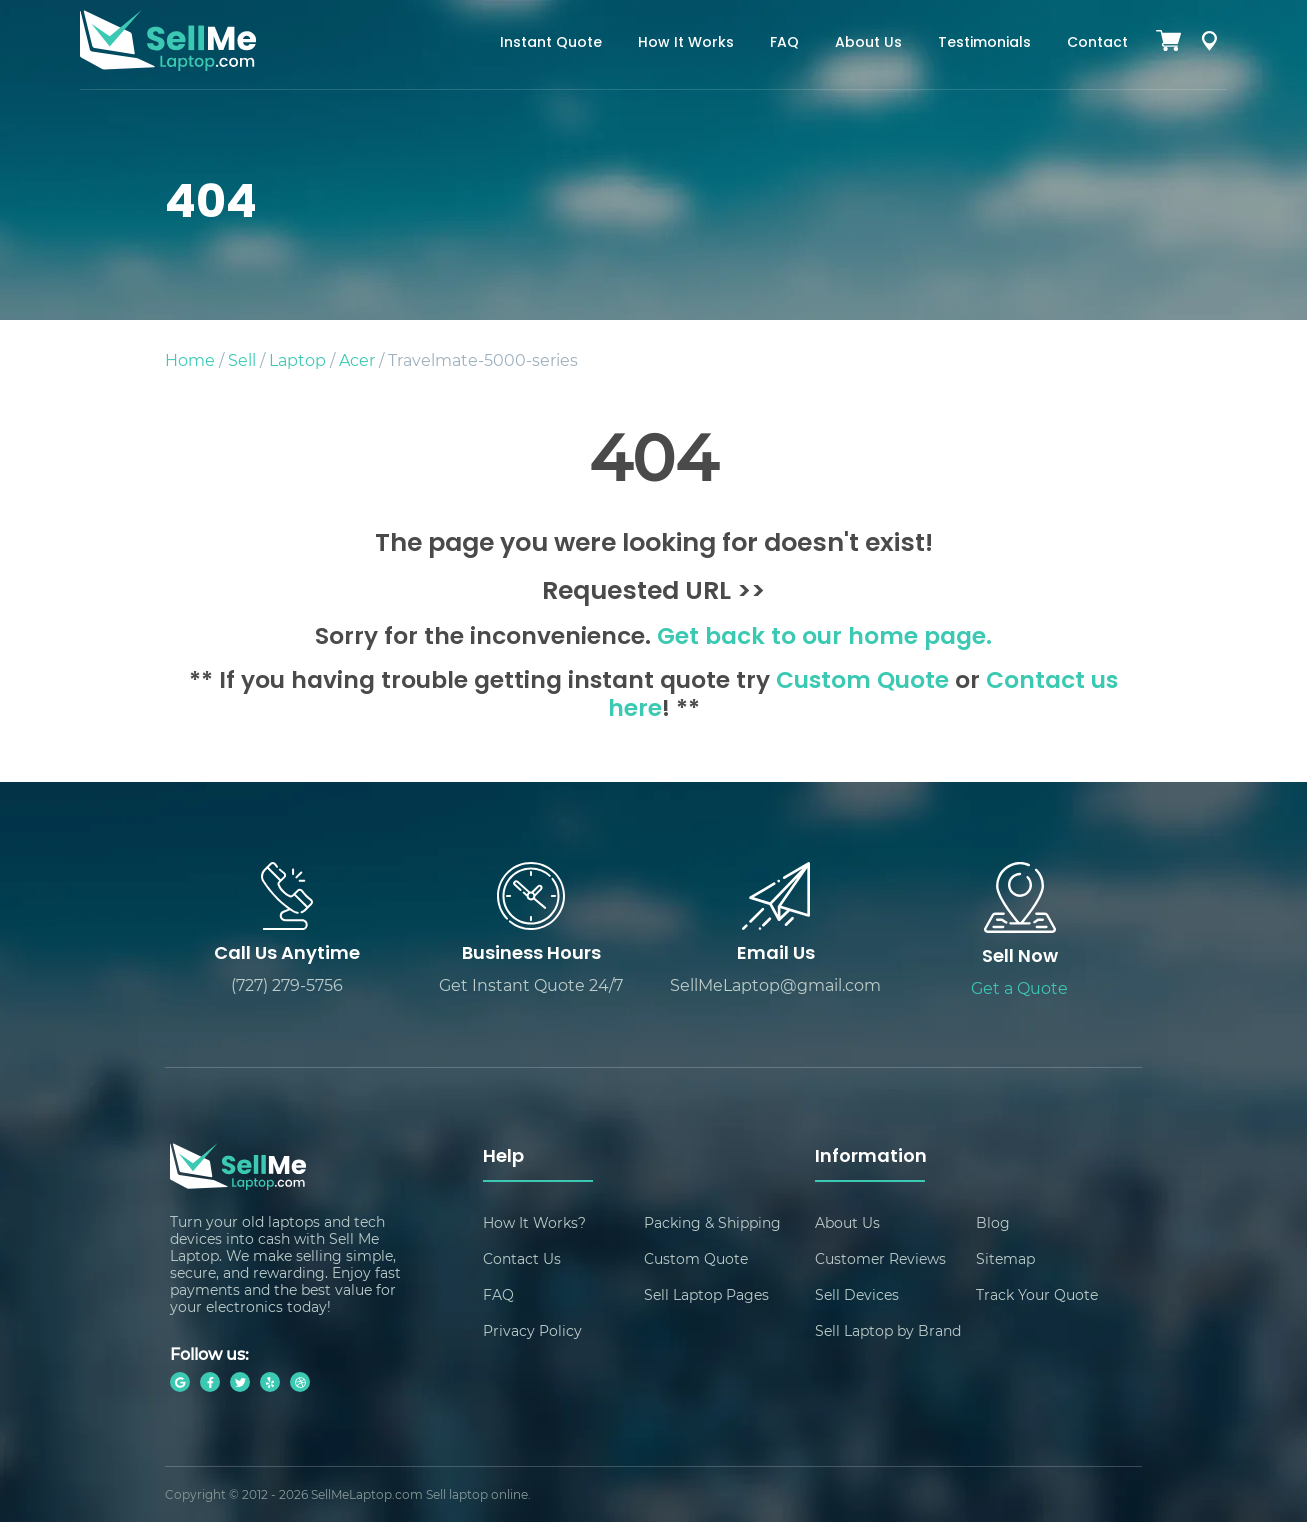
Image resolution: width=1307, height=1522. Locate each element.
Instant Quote (551, 43)
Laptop (297, 359)
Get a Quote (1019, 987)
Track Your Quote (1037, 1294)
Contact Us (522, 1258)
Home (190, 359)
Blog (993, 1222)
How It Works (686, 43)
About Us (868, 43)
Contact (1097, 43)
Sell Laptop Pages (706, 1294)
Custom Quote (862, 682)
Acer (357, 359)
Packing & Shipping (712, 1222)
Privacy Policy (532, 1330)
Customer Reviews (880, 1258)
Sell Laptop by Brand (888, 1330)
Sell (242, 359)
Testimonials (984, 43)
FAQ (784, 43)
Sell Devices (857, 1294)
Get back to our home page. (824, 638)
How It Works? (534, 1222)
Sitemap (1005, 1258)
